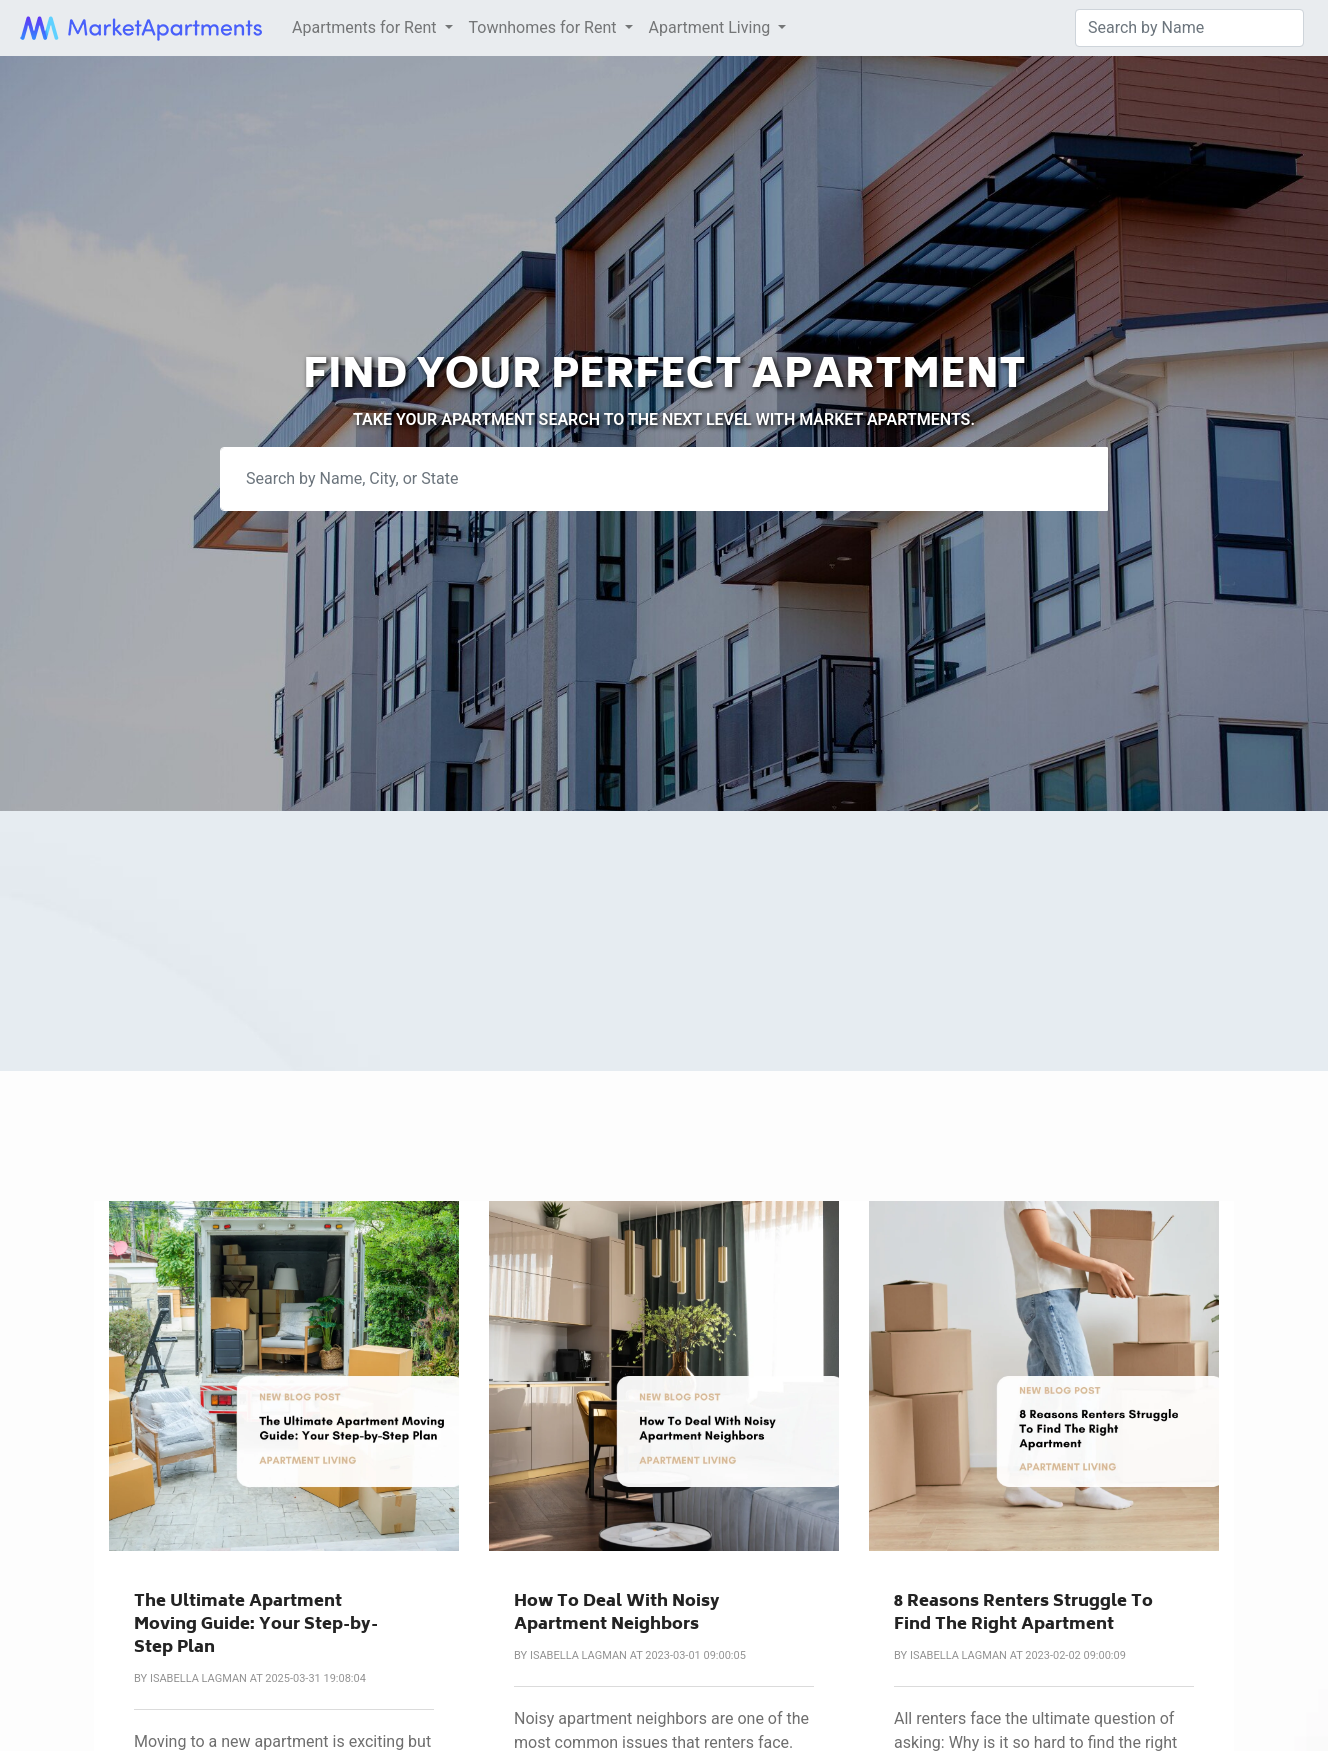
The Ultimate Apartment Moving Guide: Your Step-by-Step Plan (256, 1625)
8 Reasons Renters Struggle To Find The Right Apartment (1023, 1614)
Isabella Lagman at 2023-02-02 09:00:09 (1018, 1655)
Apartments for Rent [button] (366, 27)
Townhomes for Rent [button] (545, 27)
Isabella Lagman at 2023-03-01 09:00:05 (638, 1655)
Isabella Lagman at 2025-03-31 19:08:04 (258, 1678)
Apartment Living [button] (712, 27)
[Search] (1189, 28)
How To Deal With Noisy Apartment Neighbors (617, 1614)
